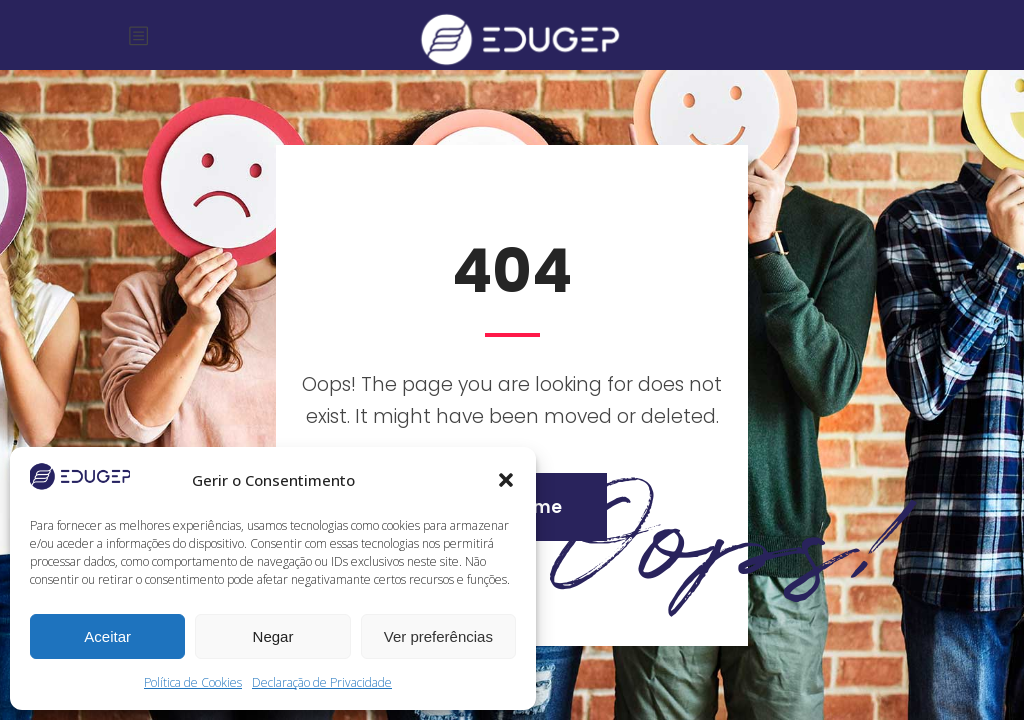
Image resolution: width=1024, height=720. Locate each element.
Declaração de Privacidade (322, 682)
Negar (273, 636)
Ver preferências (438, 636)
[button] (506, 480)
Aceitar (107, 636)
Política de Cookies (193, 682)
